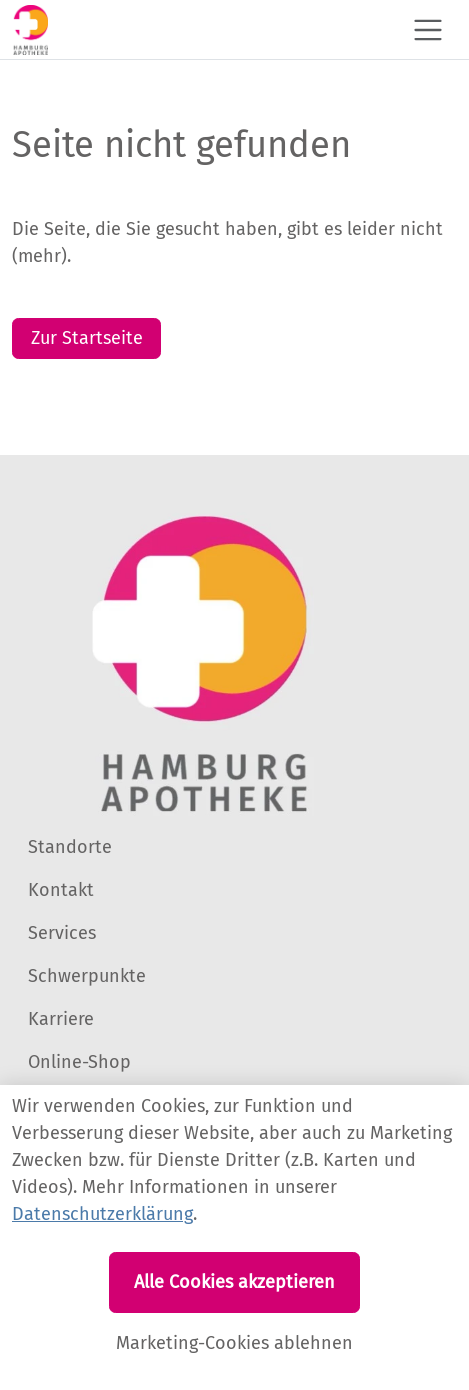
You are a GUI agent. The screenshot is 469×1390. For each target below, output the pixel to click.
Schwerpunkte (87, 976)
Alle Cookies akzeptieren (234, 1282)
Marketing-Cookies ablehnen (234, 1343)
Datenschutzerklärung (102, 1214)
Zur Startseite (87, 338)
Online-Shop (79, 1062)
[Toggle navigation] (428, 30)
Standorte (70, 847)
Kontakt (61, 890)
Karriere (61, 1019)
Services (62, 933)
